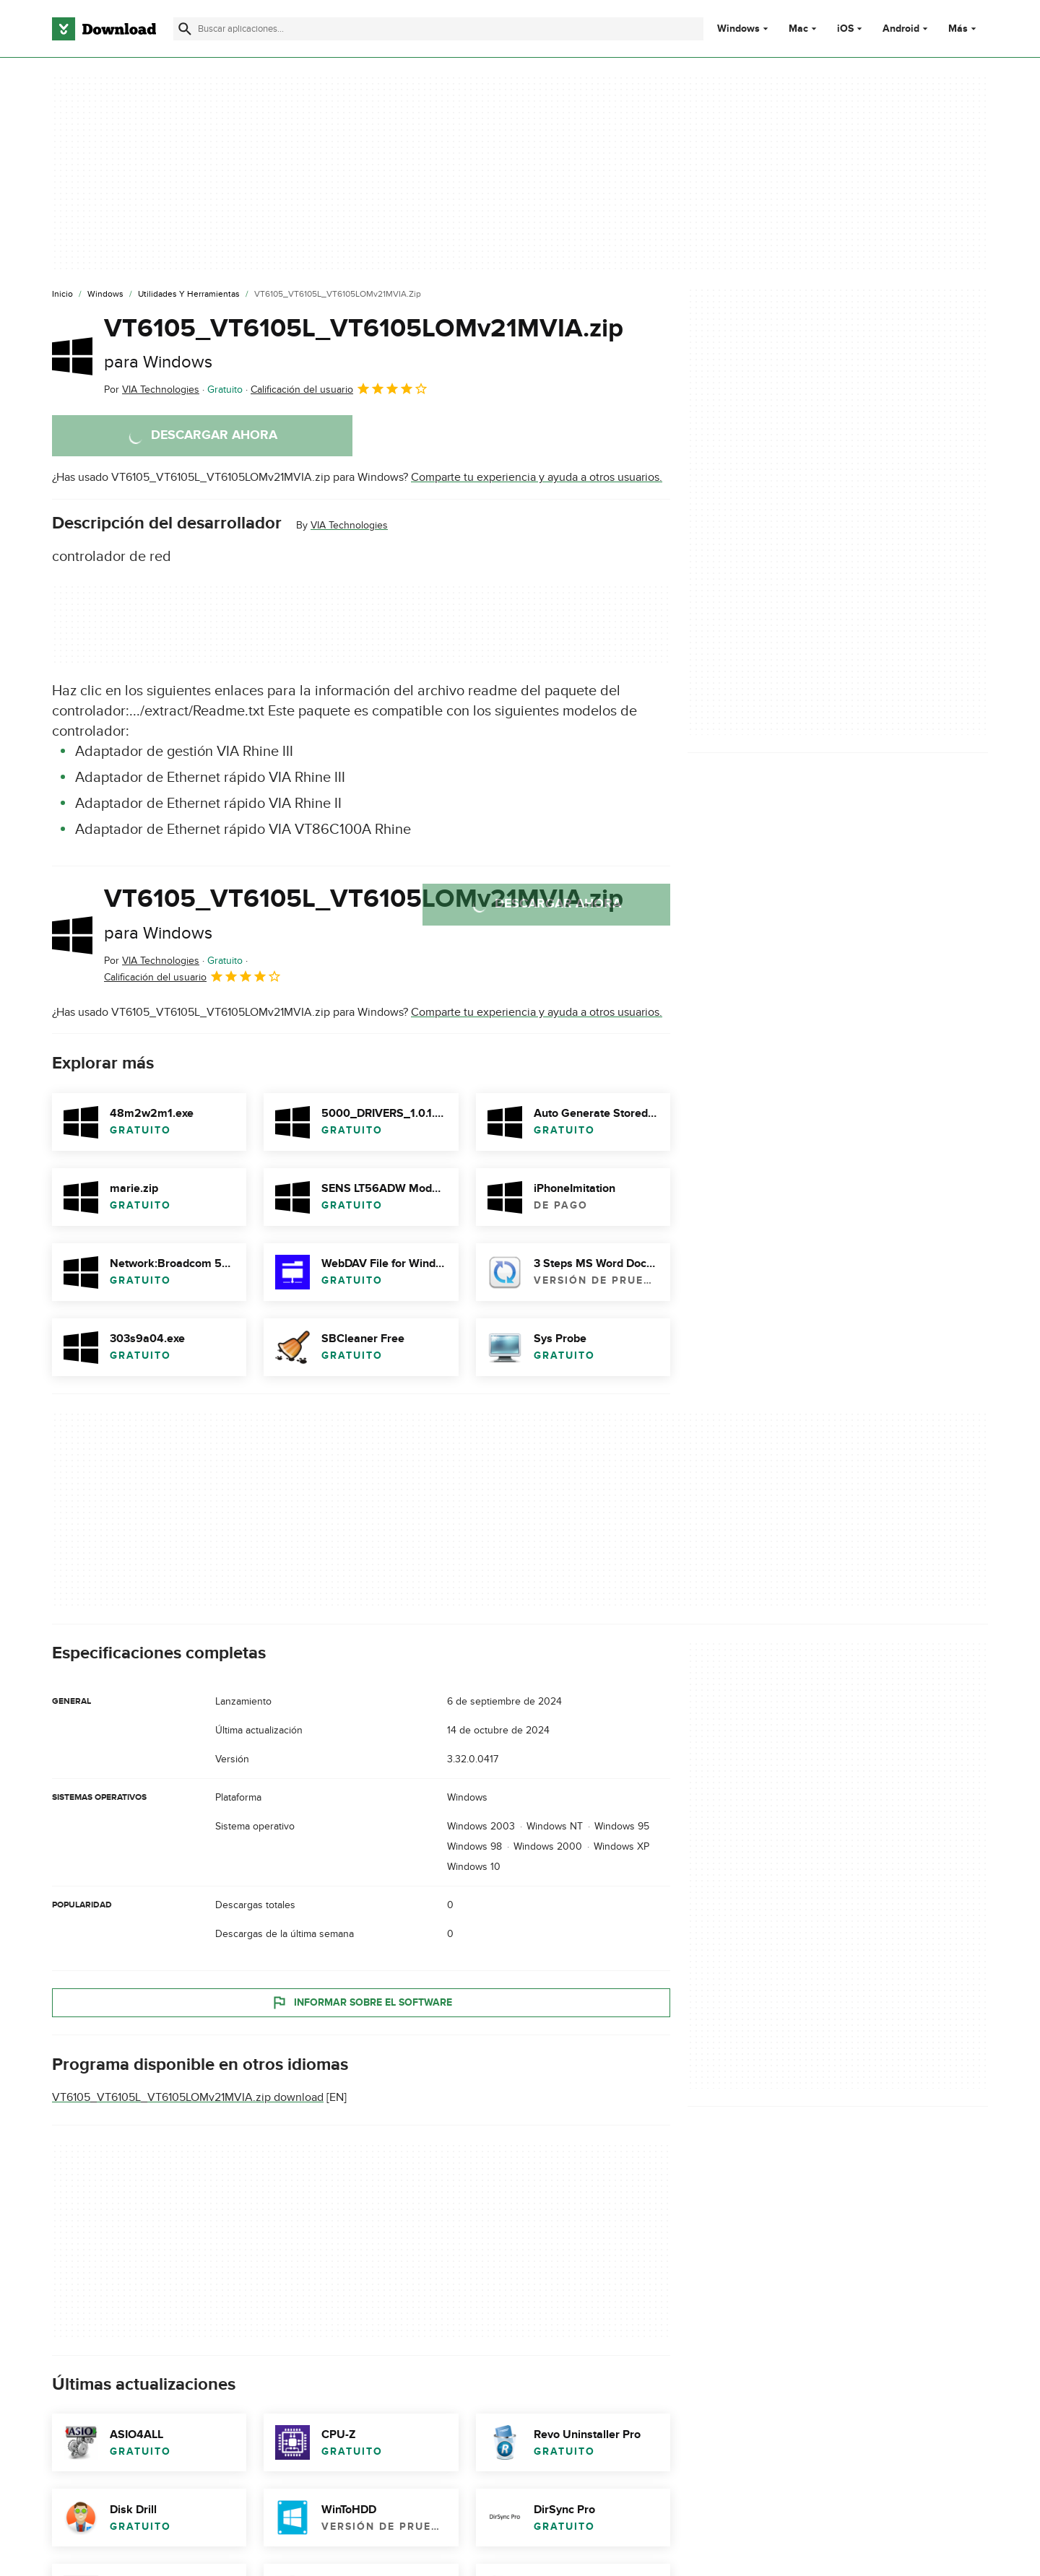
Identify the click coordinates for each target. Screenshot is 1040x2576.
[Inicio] (62, 294)
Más (963, 28)
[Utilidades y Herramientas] (189, 294)
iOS (845, 29)
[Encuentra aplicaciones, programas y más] (438, 28)
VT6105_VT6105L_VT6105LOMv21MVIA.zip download (188, 2097)
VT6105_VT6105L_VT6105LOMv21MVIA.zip (363, 343)
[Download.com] (104, 28)
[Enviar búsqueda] (184, 28)
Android (901, 29)
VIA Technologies (349, 525)
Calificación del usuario (339, 388)
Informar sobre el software (361, 2002)
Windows (738, 29)
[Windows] (105, 294)
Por (151, 389)
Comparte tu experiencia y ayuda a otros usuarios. (536, 477)
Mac (798, 29)
